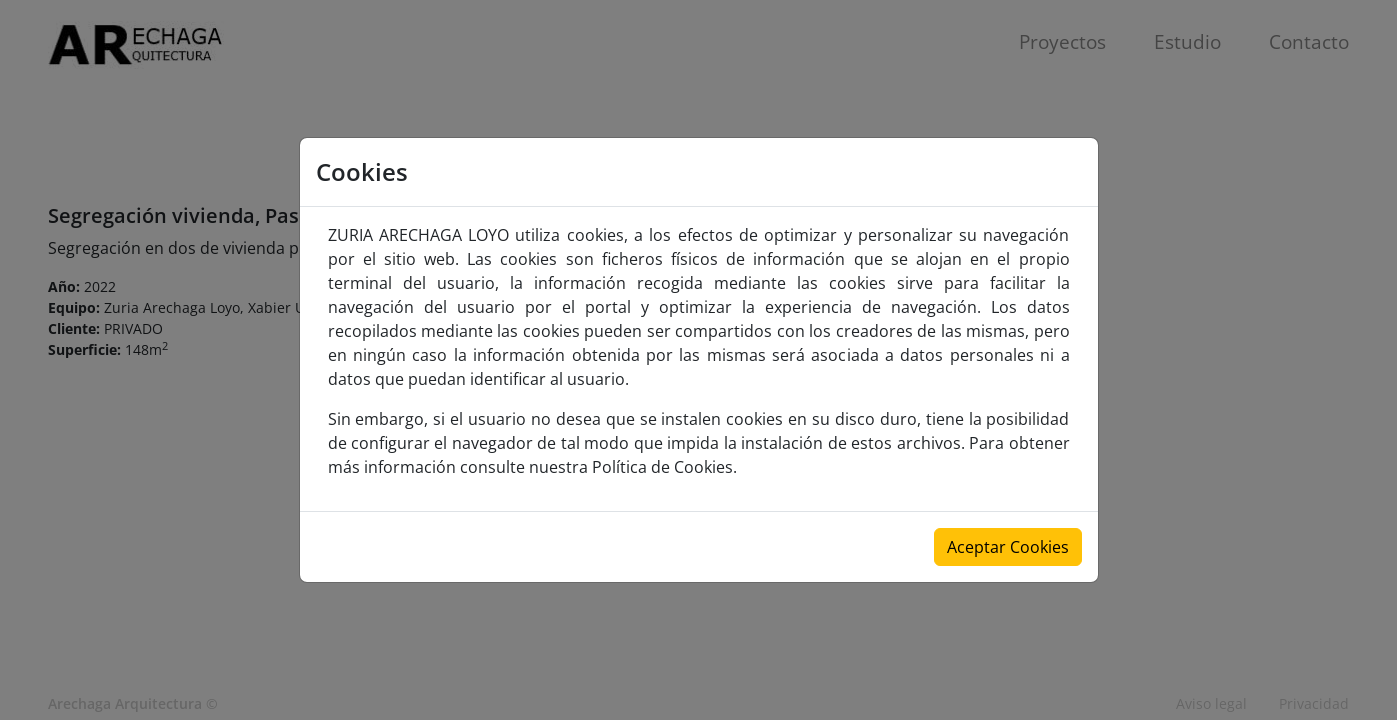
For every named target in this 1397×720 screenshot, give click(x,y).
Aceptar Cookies (1008, 547)
